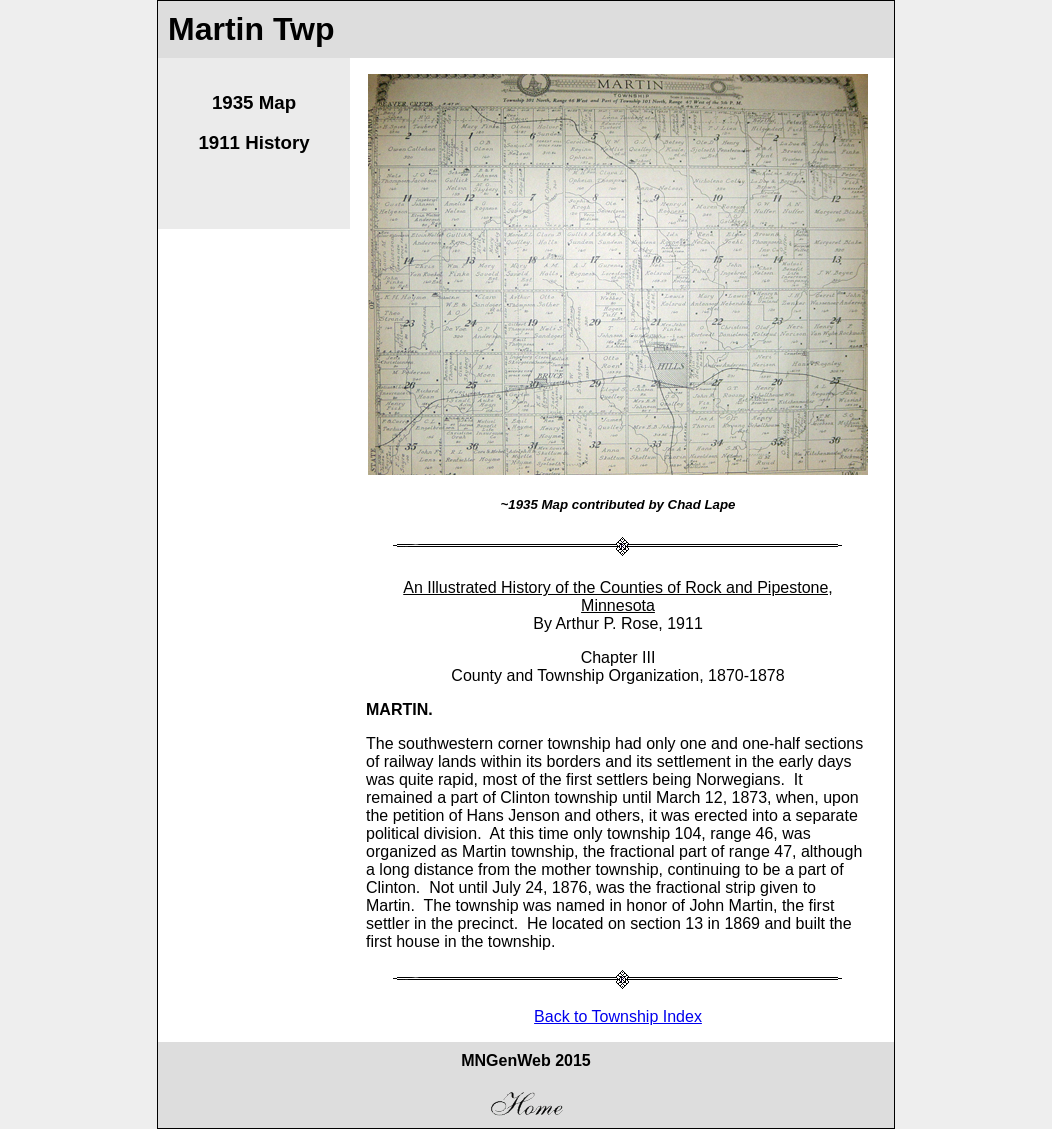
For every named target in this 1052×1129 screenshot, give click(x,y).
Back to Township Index (618, 1016)
